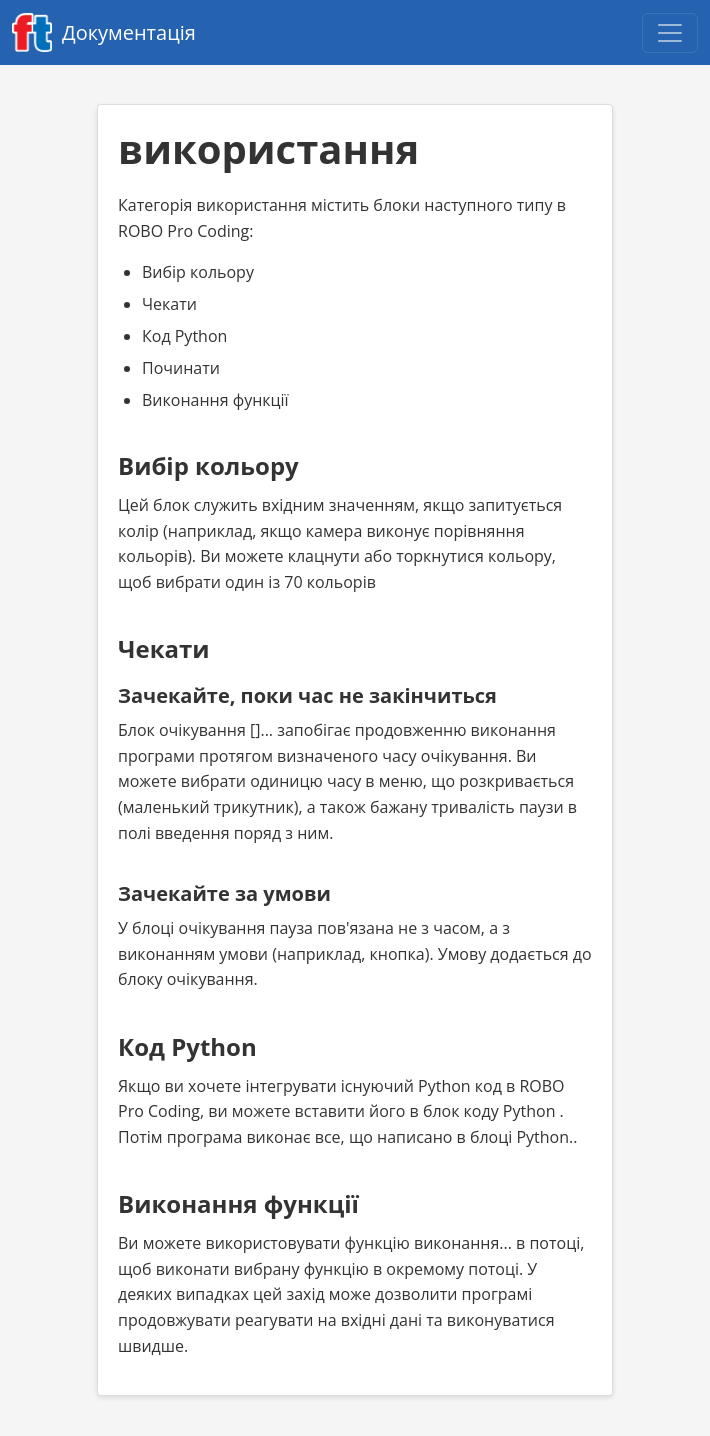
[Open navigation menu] (670, 33)
